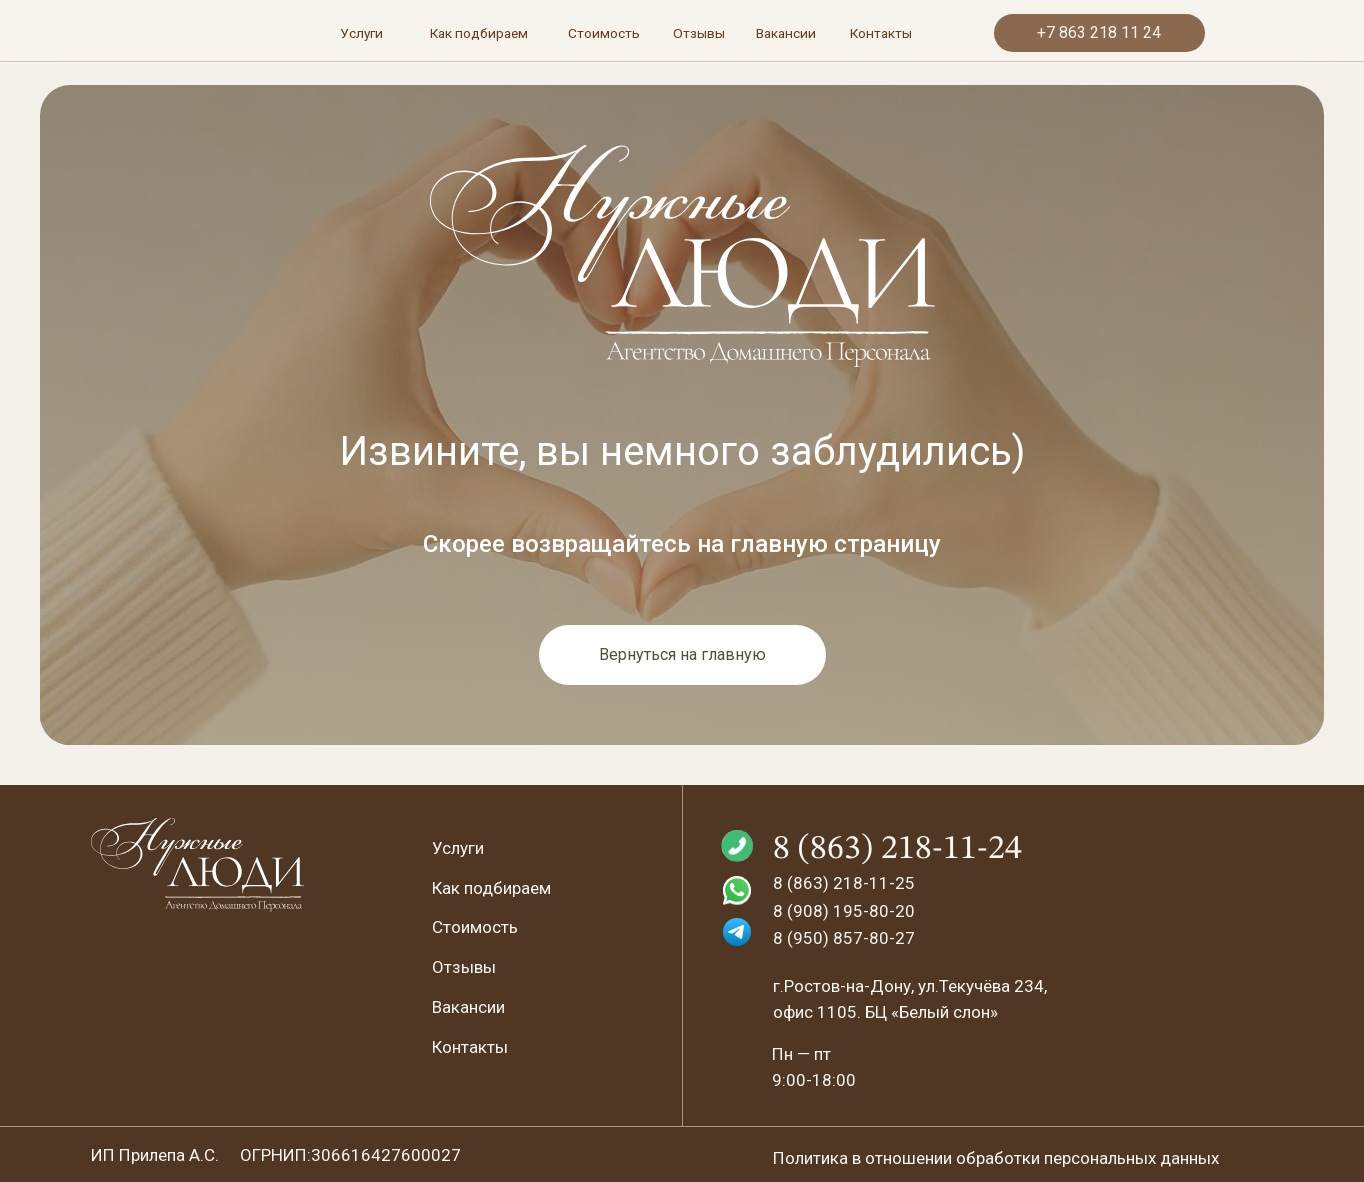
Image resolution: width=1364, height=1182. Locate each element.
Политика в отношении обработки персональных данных (996, 1158)
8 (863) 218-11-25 (844, 883)
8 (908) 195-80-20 (844, 911)
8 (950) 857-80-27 (844, 938)
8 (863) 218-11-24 (897, 849)
